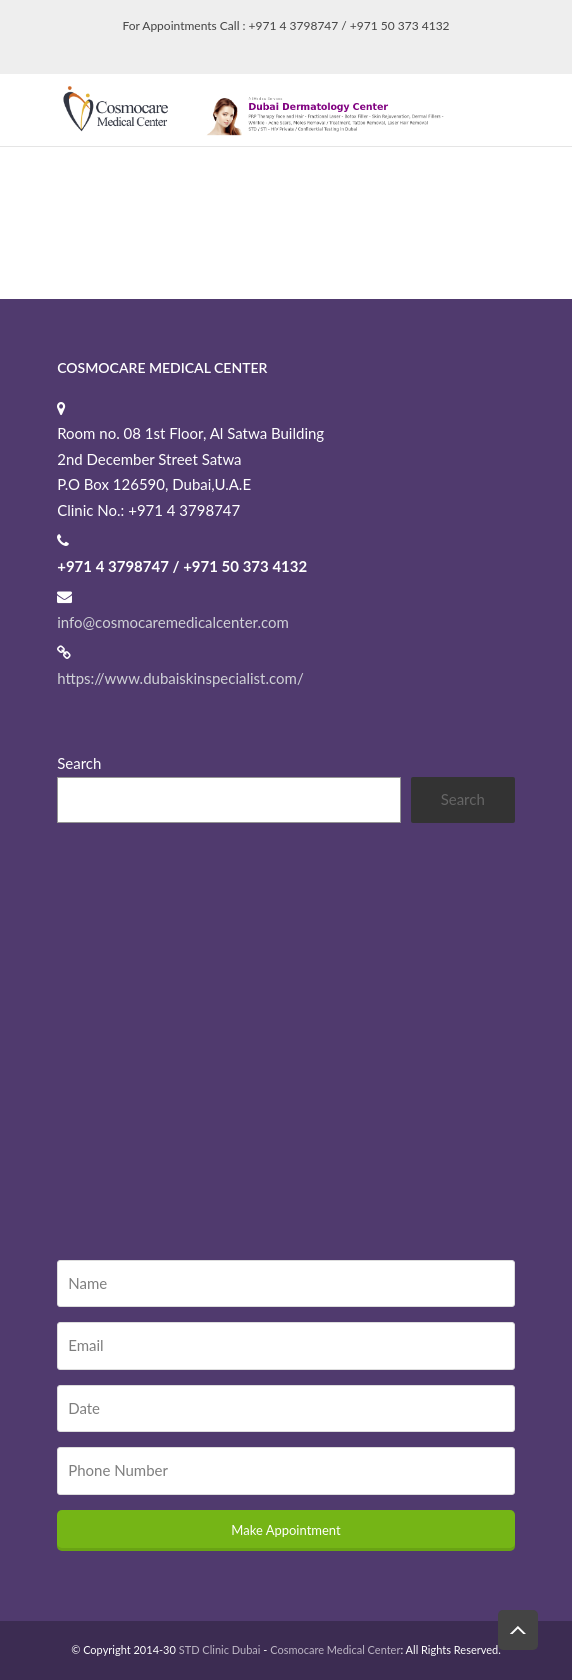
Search (79, 763)
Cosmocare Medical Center (335, 1649)
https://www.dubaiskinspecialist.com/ (180, 678)
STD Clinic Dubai (220, 1649)
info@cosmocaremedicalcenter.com (173, 622)
